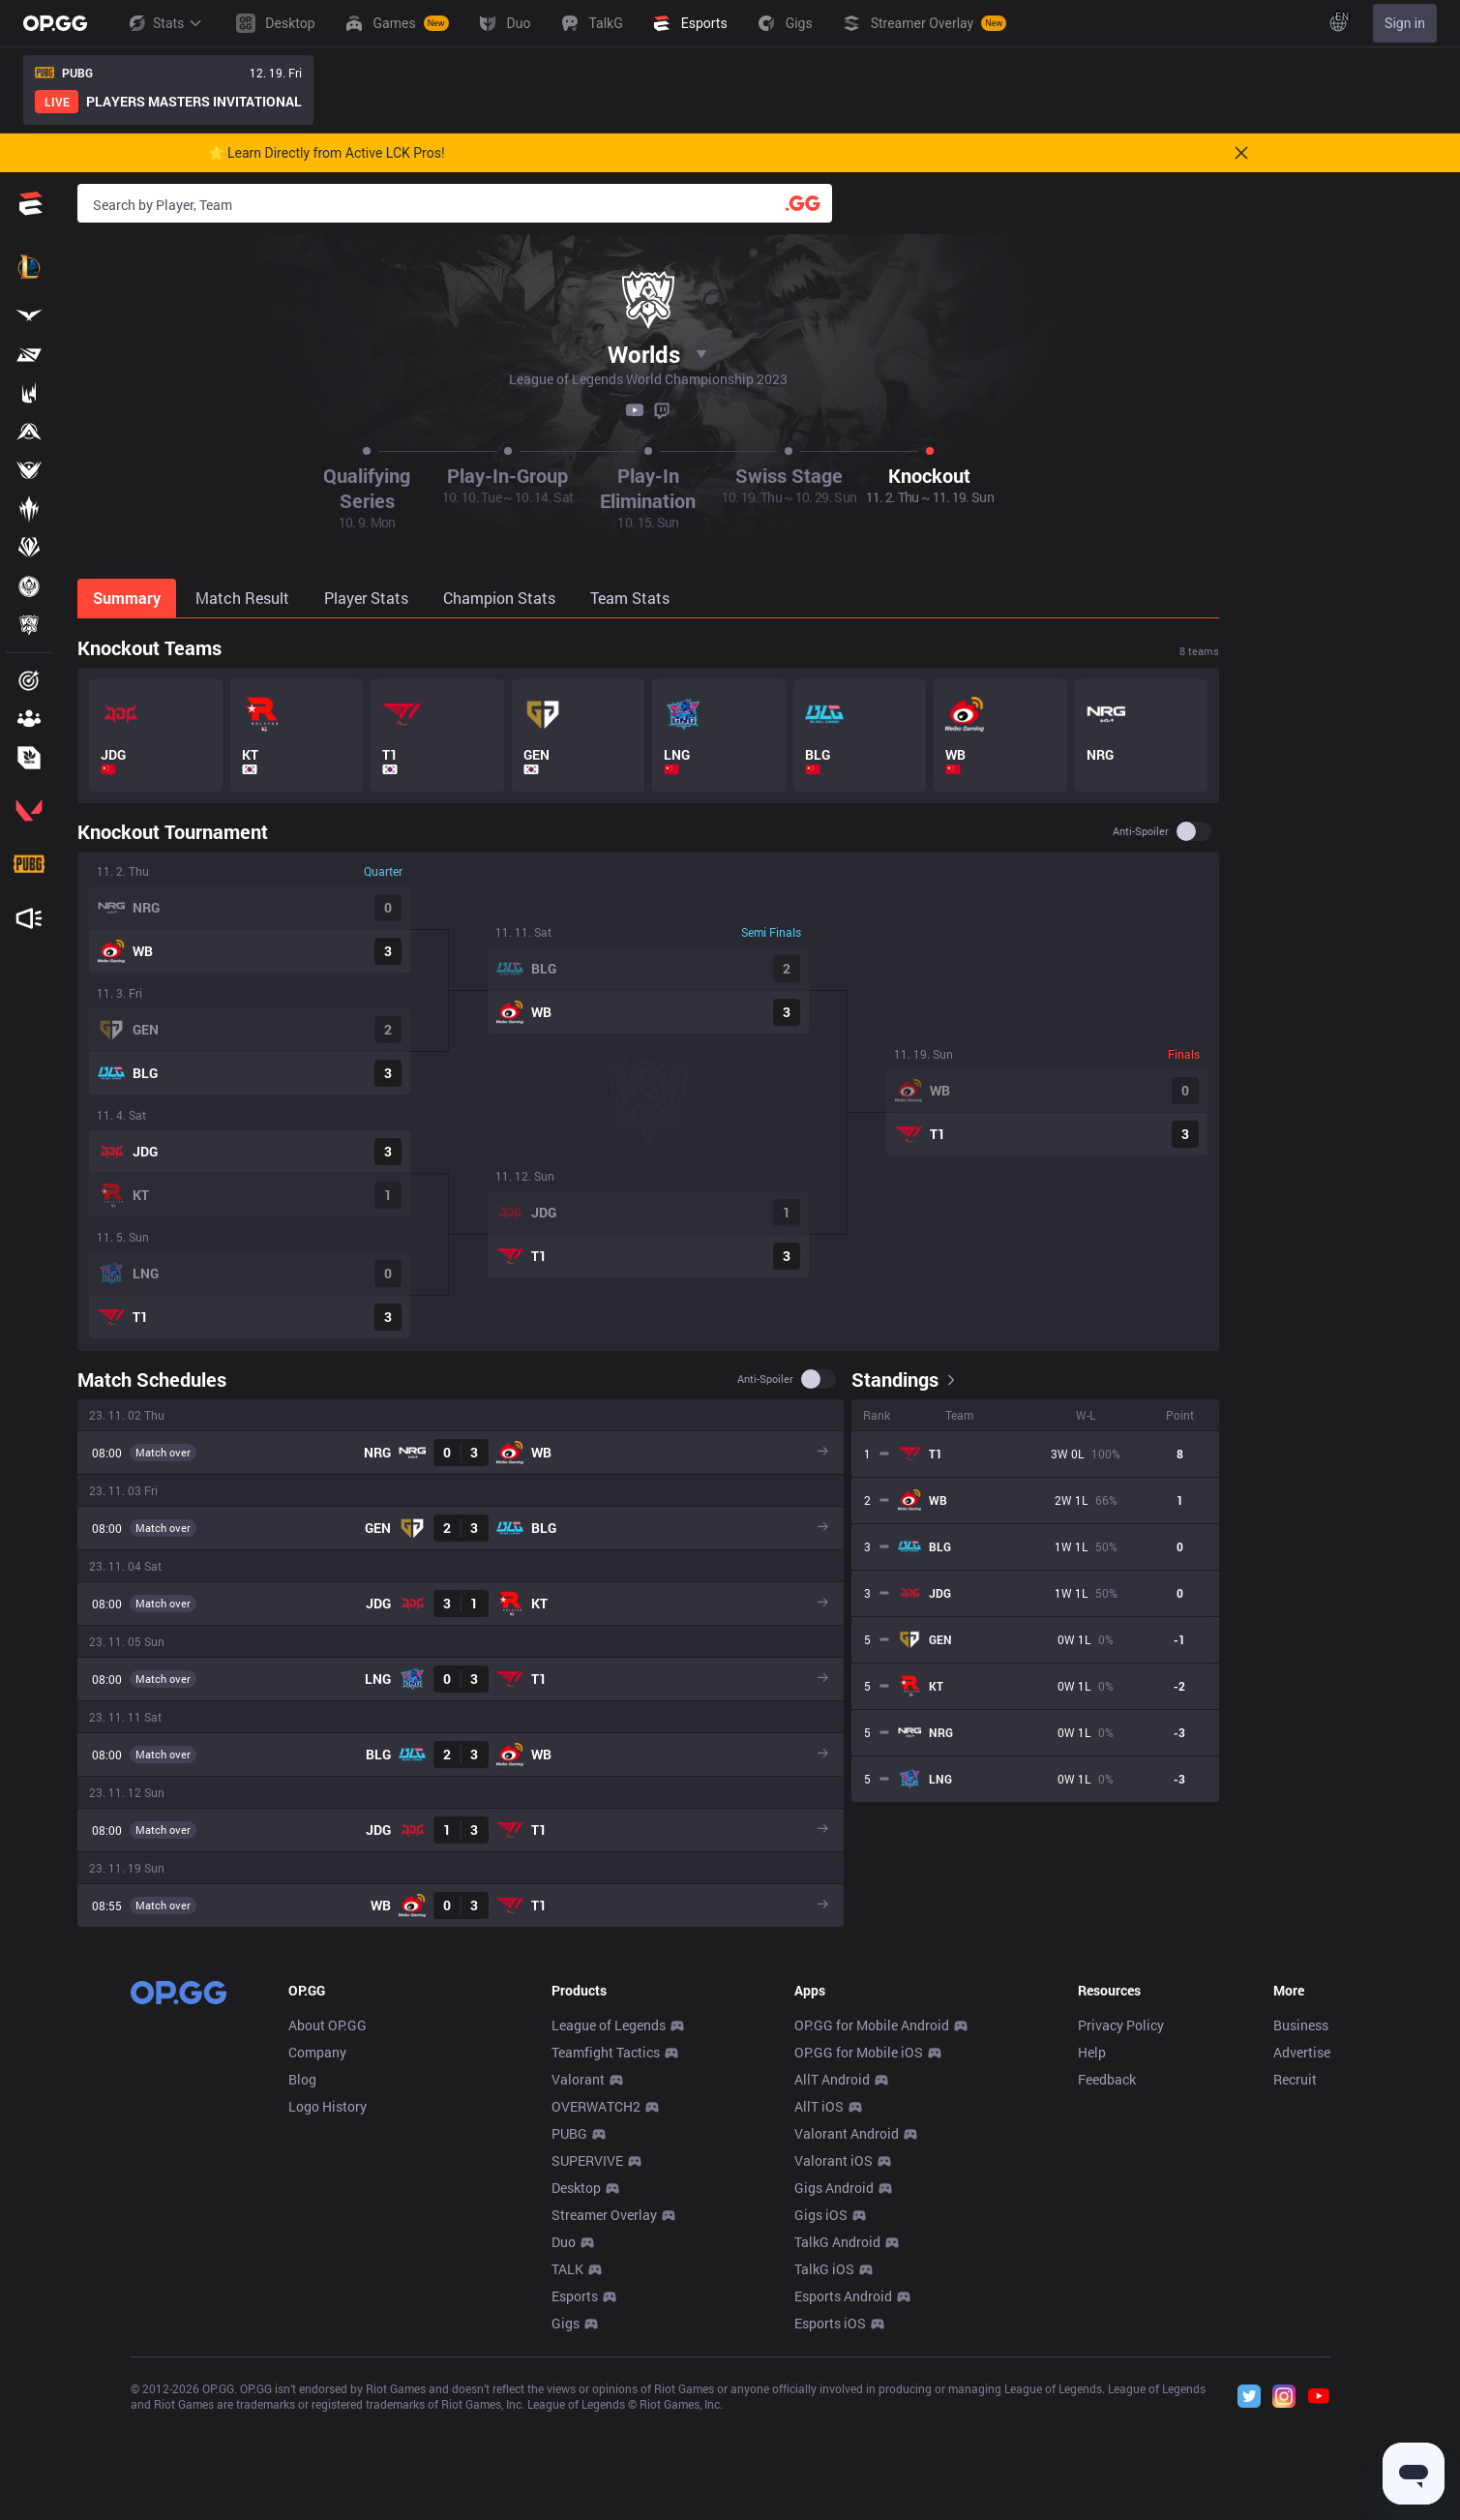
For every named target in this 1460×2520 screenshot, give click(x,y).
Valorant (578, 2079)
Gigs (565, 2323)
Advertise (1301, 2052)
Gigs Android (834, 2187)
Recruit (1295, 2079)
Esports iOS (830, 2323)
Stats (164, 23)
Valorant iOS (833, 2160)
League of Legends (608, 2025)
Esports (574, 2296)
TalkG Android (837, 2242)
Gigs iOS (821, 2214)
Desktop (576, 2187)
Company (317, 2052)
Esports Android (843, 2296)
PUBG (569, 2133)
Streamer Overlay (604, 2214)
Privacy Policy (1121, 2025)
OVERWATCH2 (596, 2106)
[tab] (128, 598)
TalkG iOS (824, 2269)
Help (1092, 2052)
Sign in (1405, 23)
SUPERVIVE (587, 2160)
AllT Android (832, 2079)
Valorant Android (846, 2133)
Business (1300, 2025)
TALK (567, 2269)
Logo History (327, 2106)
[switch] (1194, 831)
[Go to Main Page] (55, 23)
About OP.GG (327, 2025)
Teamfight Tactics (605, 2052)
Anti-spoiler (1141, 831)
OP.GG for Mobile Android (871, 2025)
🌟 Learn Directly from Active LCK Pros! (326, 153)
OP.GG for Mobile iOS (858, 2052)
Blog (302, 2079)
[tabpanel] (648, 1281)
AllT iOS (819, 2106)
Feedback (1107, 2079)
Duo (563, 2242)
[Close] (1241, 153)
